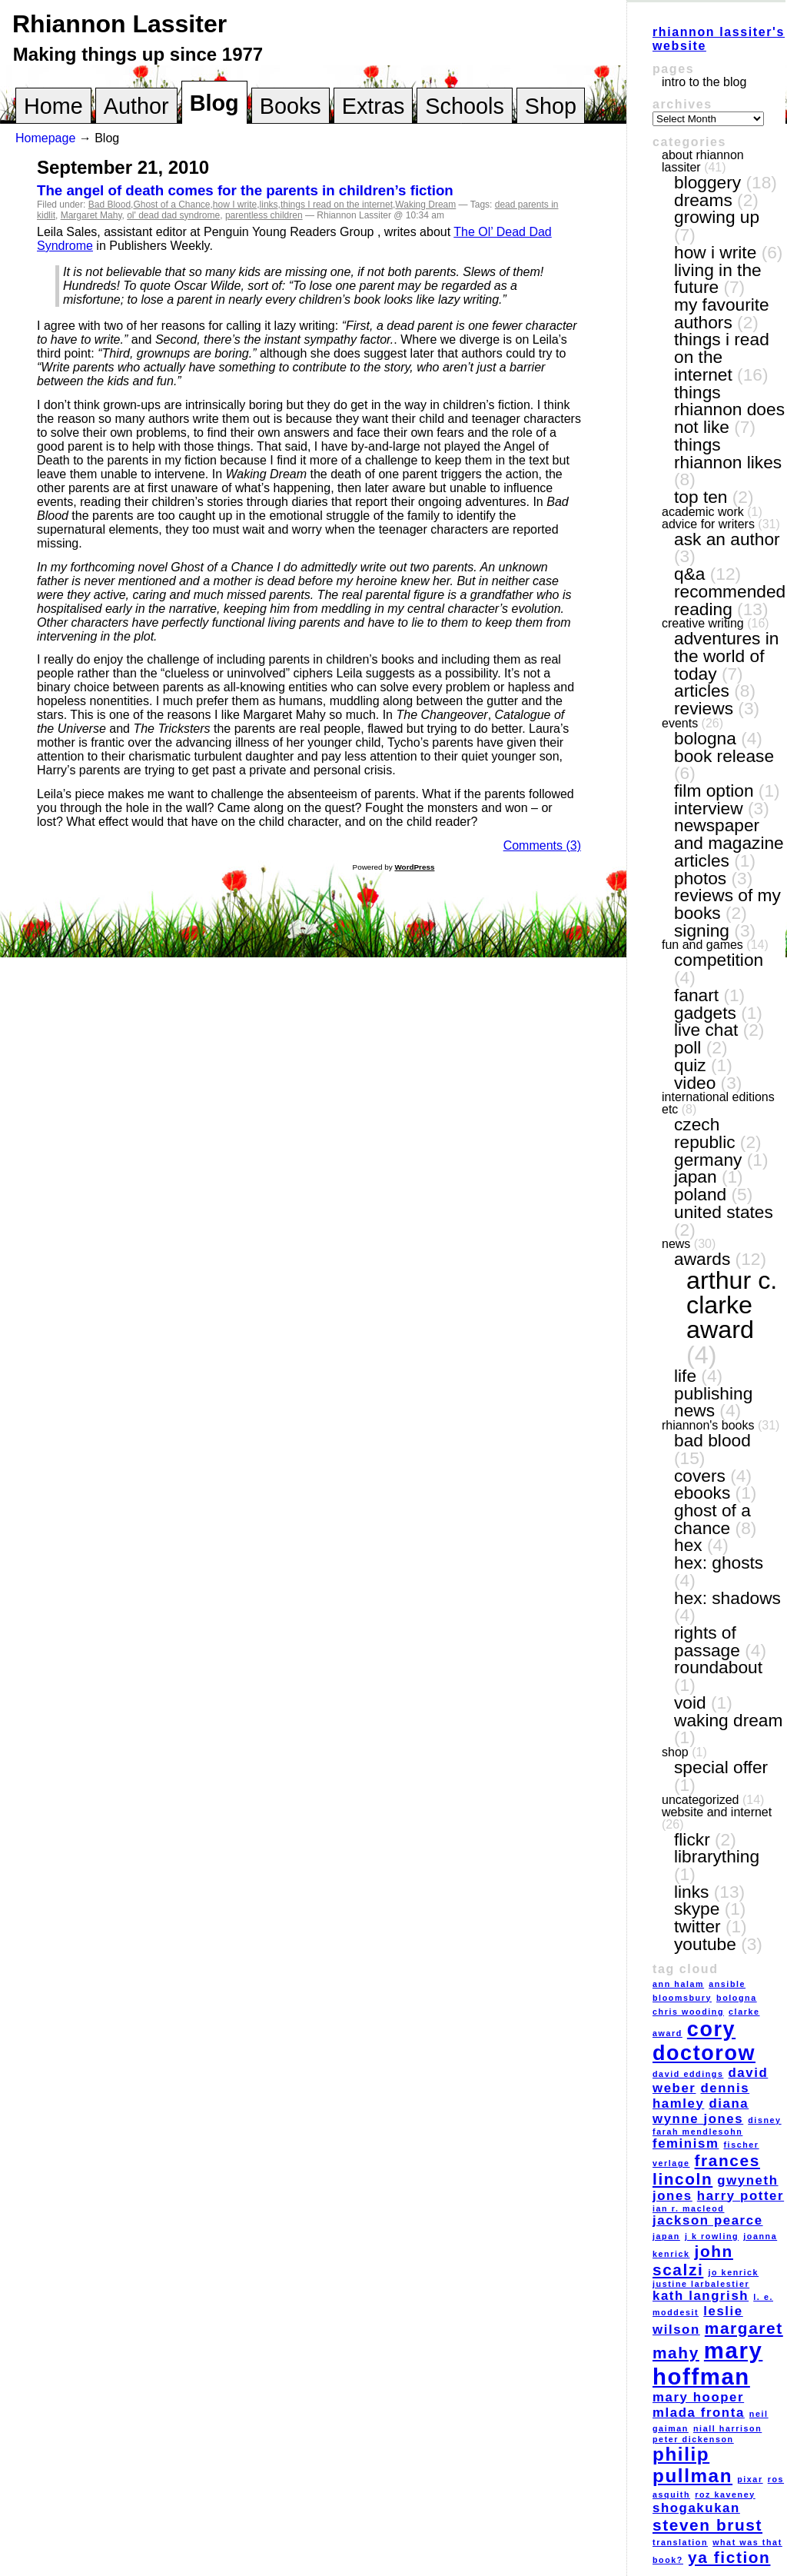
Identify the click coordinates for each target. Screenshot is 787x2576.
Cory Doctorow (704, 2041)
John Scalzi (693, 2260)
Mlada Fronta (699, 2412)
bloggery (707, 182)
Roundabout (718, 1667)
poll (687, 1047)
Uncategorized (700, 1799)
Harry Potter (740, 2195)
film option (714, 790)
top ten (700, 497)
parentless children (264, 215)
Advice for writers (708, 524)
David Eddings (688, 2073)
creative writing (703, 623)
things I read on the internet (337, 204)
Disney (764, 2120)
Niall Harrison (727, 2428)
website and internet (717, 1812)
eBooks (702, 1493)
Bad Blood (109, 204)
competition (718, 960)
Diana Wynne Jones (701, 2111)
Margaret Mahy (91, 215)
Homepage (45, 138)
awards (702, 1259)
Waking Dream (425, 204)
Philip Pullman (692, 2465)
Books (290, 106)
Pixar (749, 2479)
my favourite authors (721, 313)
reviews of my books (727, 904)
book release (724, 756)
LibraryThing (716, 1856)
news (676, 1243)
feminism (686, 2143)
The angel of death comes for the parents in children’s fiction (245, 190)
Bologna (705, 738)
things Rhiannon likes (728, 453)
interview (708, 808)
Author (136, 106)
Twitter (697, 1926)
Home (53, 106)
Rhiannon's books (708, 1425)
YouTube (705, 1944)
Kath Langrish (701, 2295)
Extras (373, 106)
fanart (696, 995)
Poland (700, 1194)
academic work (703, 511)
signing (701, 930)
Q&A (689, 574)
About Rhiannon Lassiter (703, 161)
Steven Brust (707, 2525)
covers (700, 1476)
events (680, 723)
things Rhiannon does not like (729, 409)
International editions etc (718, 1103)
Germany (708, 1160)
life (685, 1376)
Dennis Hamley (701, 2096)
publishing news (713, 1402)
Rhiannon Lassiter (119, 24)
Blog (214, 103)
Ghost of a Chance (171, 204)
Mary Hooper (698, 2397)
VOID (690, 1702)
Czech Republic (705, 1133)
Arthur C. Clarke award (731, 1305)
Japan (695, 1176)
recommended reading (729, 600)
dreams (703, 200)
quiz (690, 1065)
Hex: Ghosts (718, 1563)
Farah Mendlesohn (697, 2131)
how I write (235, 204)
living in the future (718, 279)
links (269, 204)
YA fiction (729, 2557)
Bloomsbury (682, 1997)
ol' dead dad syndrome (173, 215)
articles (701, 691)
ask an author (727, 539)
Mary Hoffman (707, 2363)
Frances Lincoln (706, 2170)
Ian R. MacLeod (688, 2208)
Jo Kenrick (733, 2272)
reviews (703, 708)
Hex (688, 1545)
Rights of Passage (707, 1641)
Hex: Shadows (727, 1598)
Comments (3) (542, 845)
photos (700, 878)
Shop (550, 106)
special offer (721, 1767)
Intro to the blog (704, 81)
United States (723, 1212)
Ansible (727, 1984)
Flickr (692, 1839)
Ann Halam (678, 1984)
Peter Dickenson (693, 2439)
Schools (464, 106)
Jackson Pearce (708, 2220)
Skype (696, 1909)
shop (675, 1752)
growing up (716, 217)
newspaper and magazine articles (729, 842)
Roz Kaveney (725, 2494)
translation (680, 2542)
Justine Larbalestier (701, 2283)
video (695, 1083)
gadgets (705, 1013)
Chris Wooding (688, 2011)
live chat (706, 1030)
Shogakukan (696, 2508)
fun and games (702, 944)
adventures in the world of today (726, 655)
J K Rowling (712, 2236)
